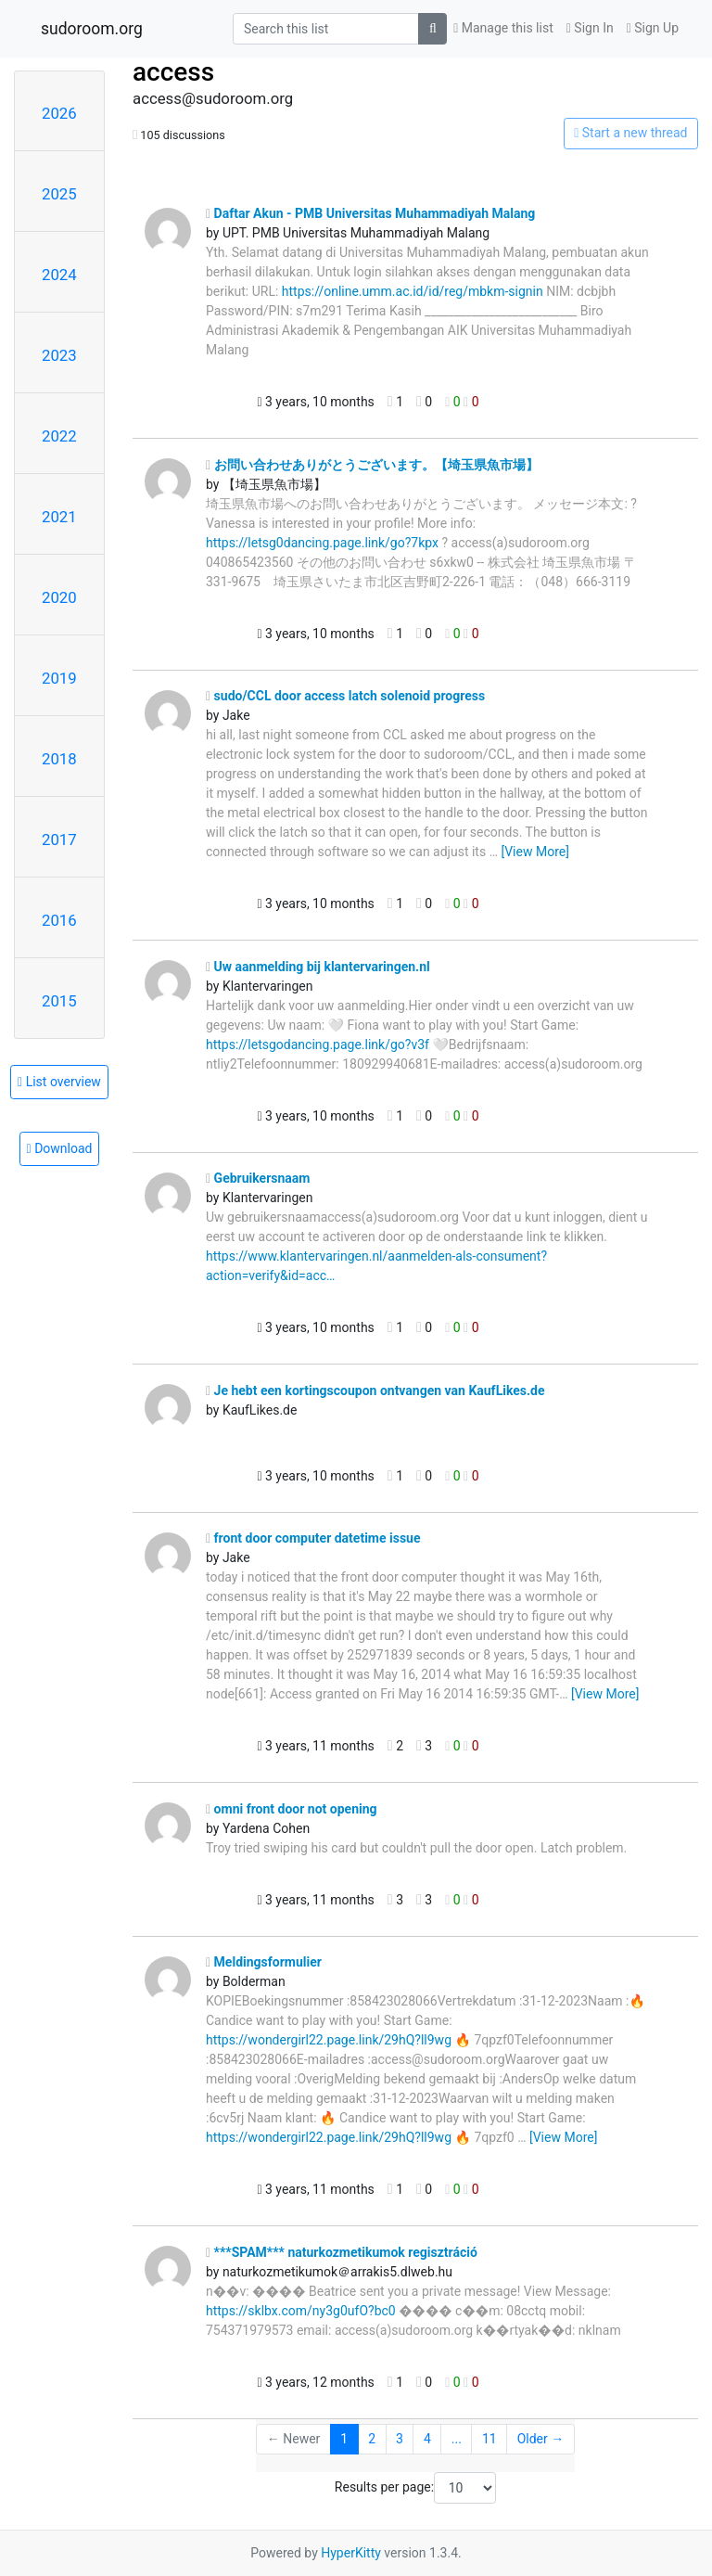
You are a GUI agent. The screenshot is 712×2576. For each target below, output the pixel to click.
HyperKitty (351, 2552)
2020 (59, 597)
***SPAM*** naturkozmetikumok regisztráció (341, 2252)
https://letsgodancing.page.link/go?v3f (317, 1044)
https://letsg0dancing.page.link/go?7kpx (322, 542)
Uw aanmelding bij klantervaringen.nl (318, 966)
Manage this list (503, 27)
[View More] (534, 851)
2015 (59, 1001)
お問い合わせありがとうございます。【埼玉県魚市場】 (372, 464)
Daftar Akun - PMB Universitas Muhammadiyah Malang (370, 213)
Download (60, 1148)
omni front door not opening (291, 1808)
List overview (59, 1081)
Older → (541, 2438)
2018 (59, 759)
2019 (59, 678)
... (456, 2438)
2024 (59, 274)
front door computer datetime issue (313, 1538)
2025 (59, 194)
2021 (59, 516)
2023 (59, 355)
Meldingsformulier (264, 1961)
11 (489, 2438)
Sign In (590, 27)
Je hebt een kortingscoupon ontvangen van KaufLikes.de (375, 1390)
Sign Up (653, 27)
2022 (59, 436)
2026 (59, 113)
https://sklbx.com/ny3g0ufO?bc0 (301, 2310)
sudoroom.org (92, 28)
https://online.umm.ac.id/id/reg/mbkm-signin (412, 291)
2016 (59, 920)
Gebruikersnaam (258, 1178)
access (173, 72)
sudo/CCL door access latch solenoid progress (345, 695)
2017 (59, 839)
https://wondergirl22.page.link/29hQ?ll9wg (328, 2039)
